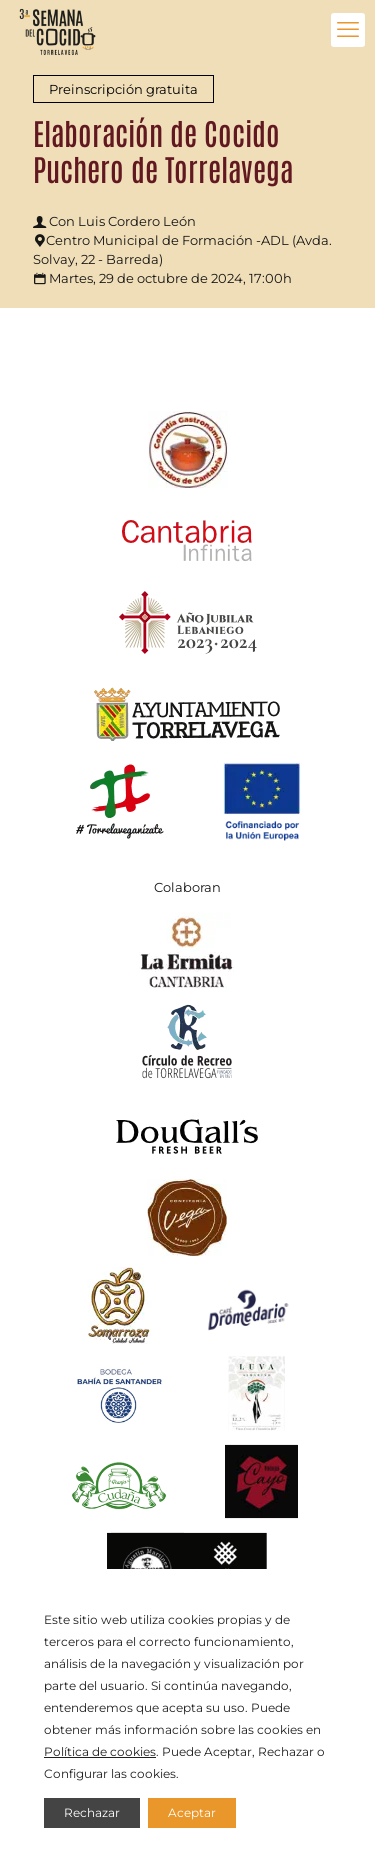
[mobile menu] (348, 30)
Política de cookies (100, 1751)
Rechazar (92, 1812)
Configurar (76, 1773)
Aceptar (192, 1812)
